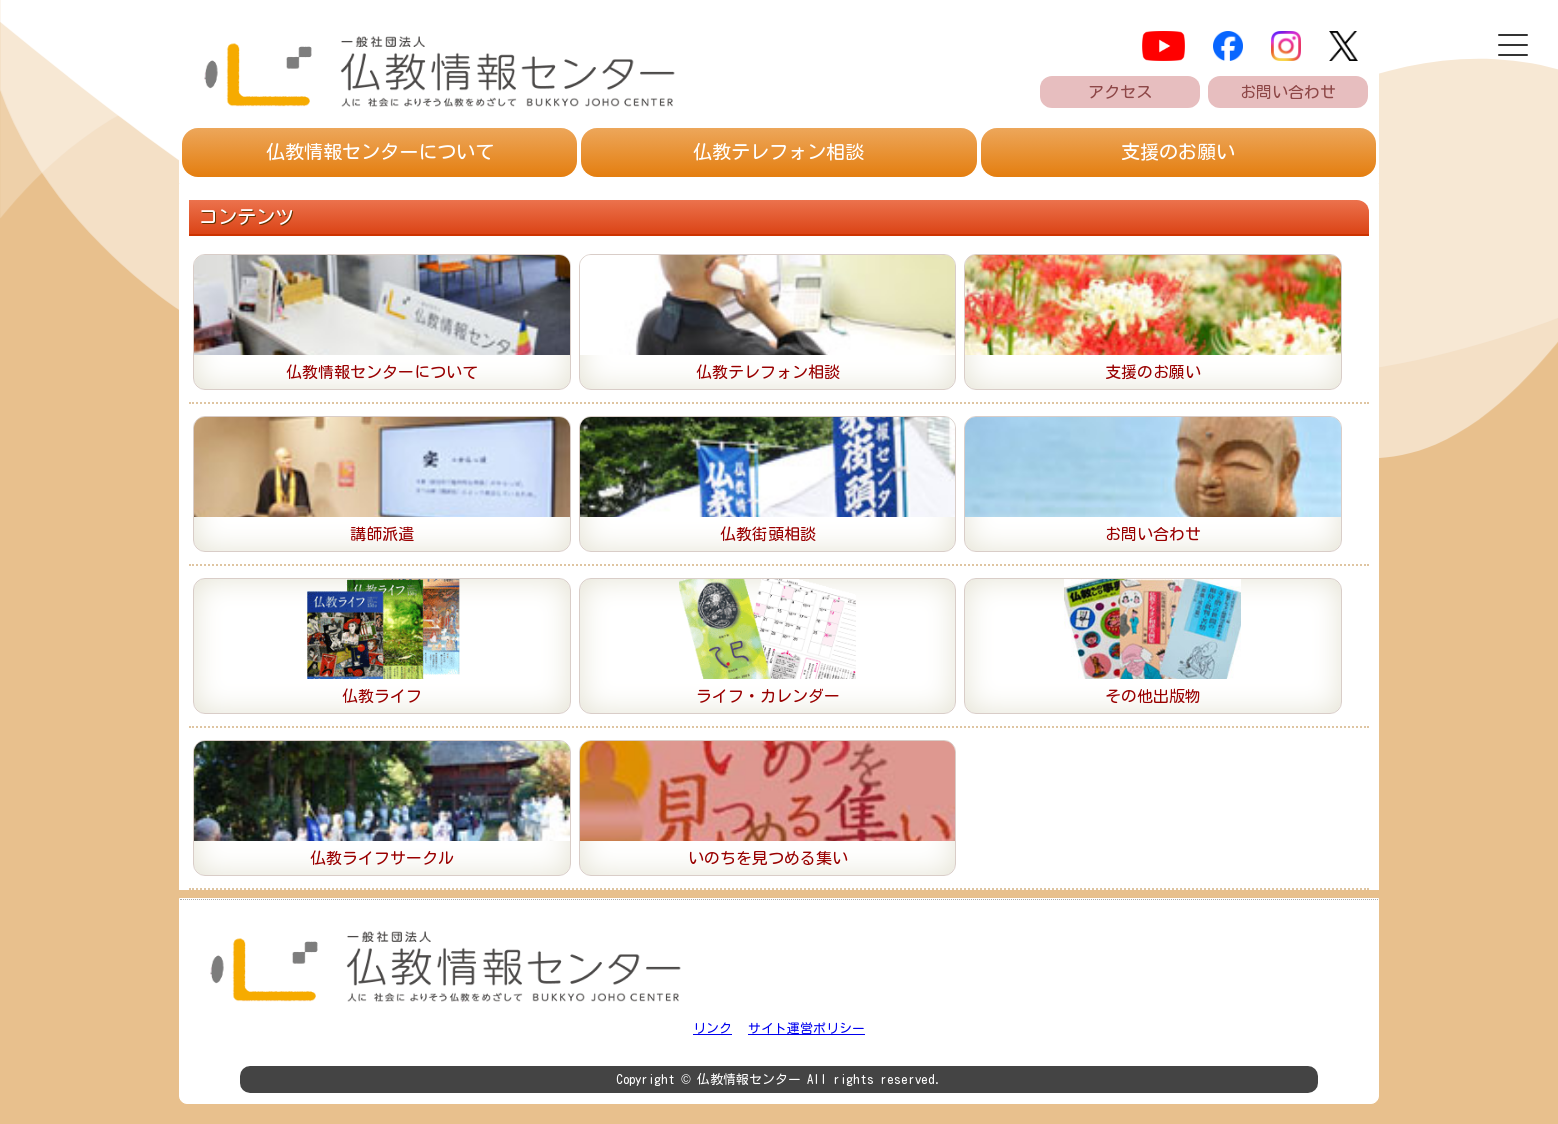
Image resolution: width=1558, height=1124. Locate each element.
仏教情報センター (380, 152)
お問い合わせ (1288, 92)
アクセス (1120, 92)
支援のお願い (1178, 151)
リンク (712, 1028)
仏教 (778, 152)
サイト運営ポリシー (806, 1028)
